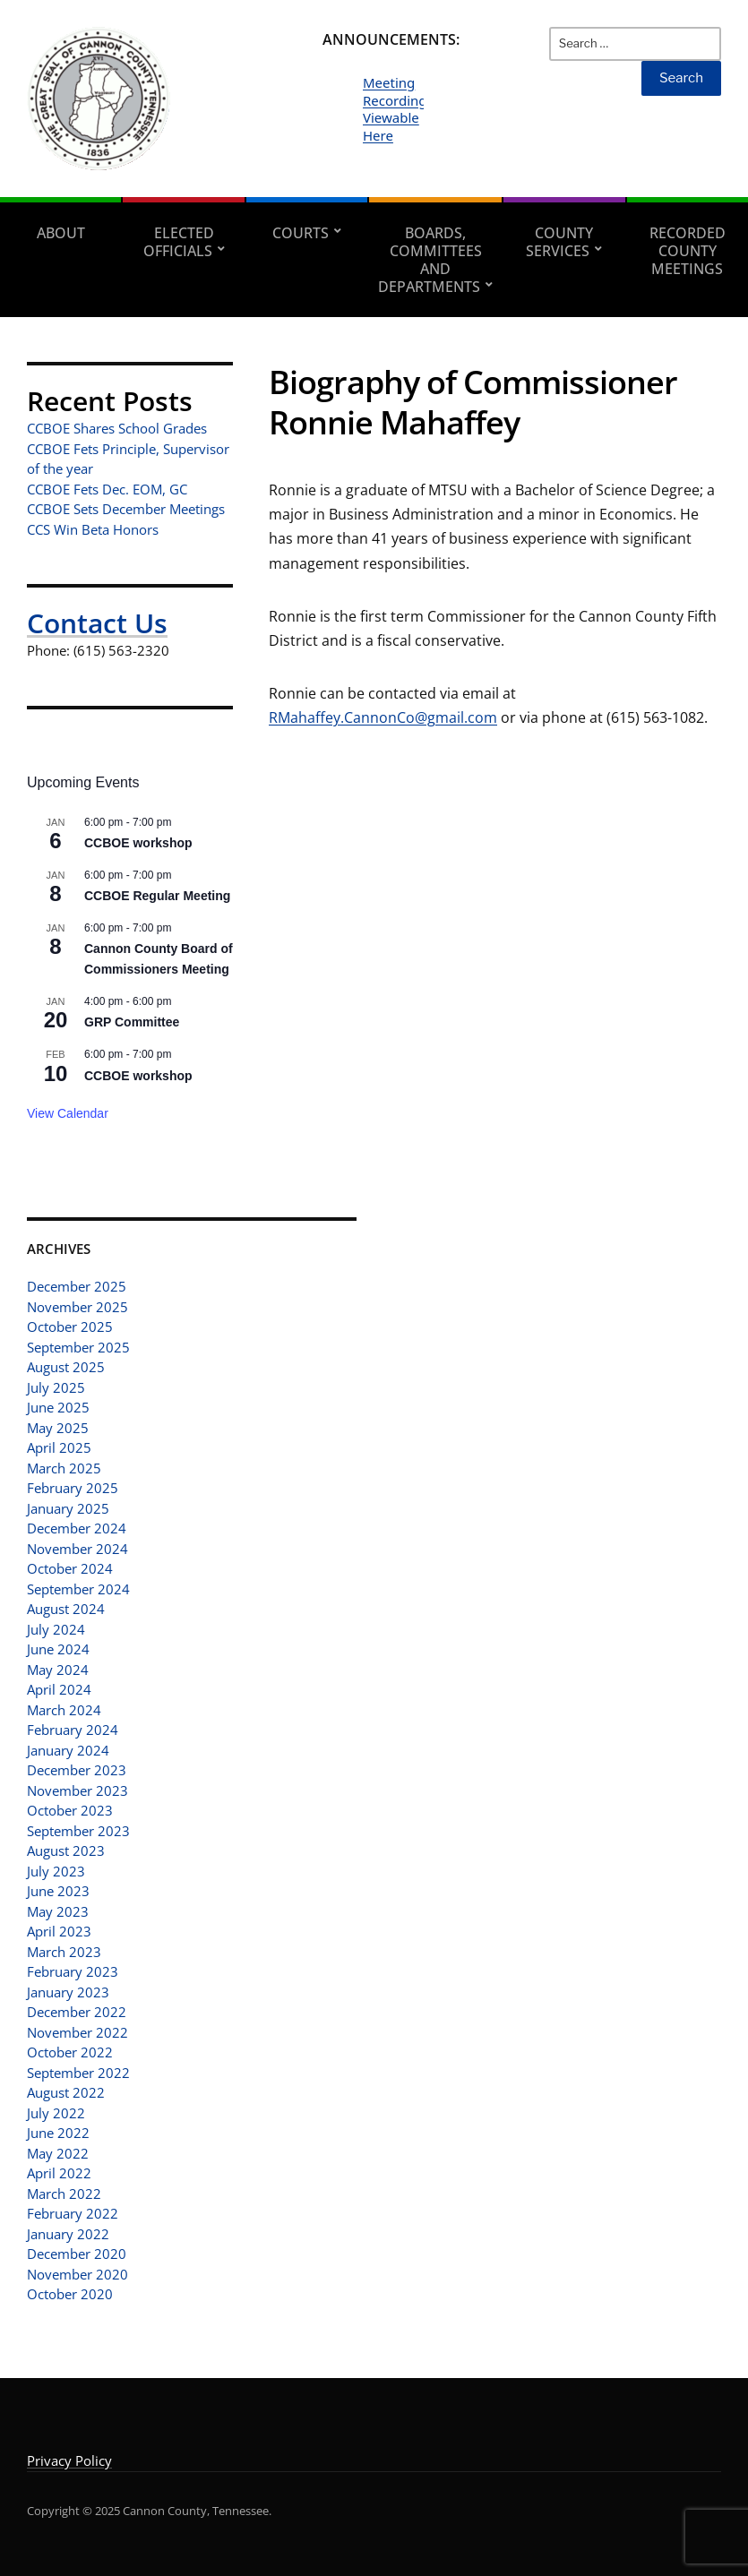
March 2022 (64, 2193)
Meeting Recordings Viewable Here (398, 108)
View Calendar (67, 1113)
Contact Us (97, 623)
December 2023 (76, 1770)
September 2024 (78, 1589)
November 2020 (77, 2274)
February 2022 (72, 2213)
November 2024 (77, 1549)
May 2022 (58, 2153)
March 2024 (64, 1710)
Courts (300, 233)
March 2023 (64, 1952)
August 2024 (66, 1609)
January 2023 (68, 1992)
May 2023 (58, 1911)
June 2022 (58, 2133)
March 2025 (64, 1468)
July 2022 (56, 2113)
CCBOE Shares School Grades (117, 428)
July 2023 (56, 1871)
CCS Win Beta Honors (93, 529)
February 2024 (72, 1730)
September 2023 (78, 1831)
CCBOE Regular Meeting (157, 896)
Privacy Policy (69, 2460)
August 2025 (66, 1367)
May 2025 (58, 1428)
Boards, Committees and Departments (430, 259)
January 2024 (68, 1750)
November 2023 (77, 1790)
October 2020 (70, 2294)
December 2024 (76, 1528)
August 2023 (66, 1850)
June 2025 (58, 1407)
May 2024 (58, 1670)
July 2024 (56, 1629)
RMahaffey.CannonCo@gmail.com (383, 717)
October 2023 (70, 1810)
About (61, 233)
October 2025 (70, 1326)
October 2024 (70, 1568)
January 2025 (68, 1508)
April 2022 (59, 2173)
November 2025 (77, 1307)
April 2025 (59, 1447)
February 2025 (72, 1488)
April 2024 (59, 1689)
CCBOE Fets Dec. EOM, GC (107, 489)
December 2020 (76, 2254)
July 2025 (56, 1387)
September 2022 (78, 2073)
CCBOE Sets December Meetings (126, 509)
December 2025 (76, 1286)
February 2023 (72, 1971)
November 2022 (77, 2032)
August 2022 (66, 2092)
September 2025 (78, 1347)
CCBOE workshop (138, 843)
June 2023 (58, 1891)
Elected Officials (178, 242)
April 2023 (59, 1931)
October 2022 (70, 2052)
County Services (559, 242)
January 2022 (68, 2234)
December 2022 (76, 2012)
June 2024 (58, 1649)
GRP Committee (131, 1022)
